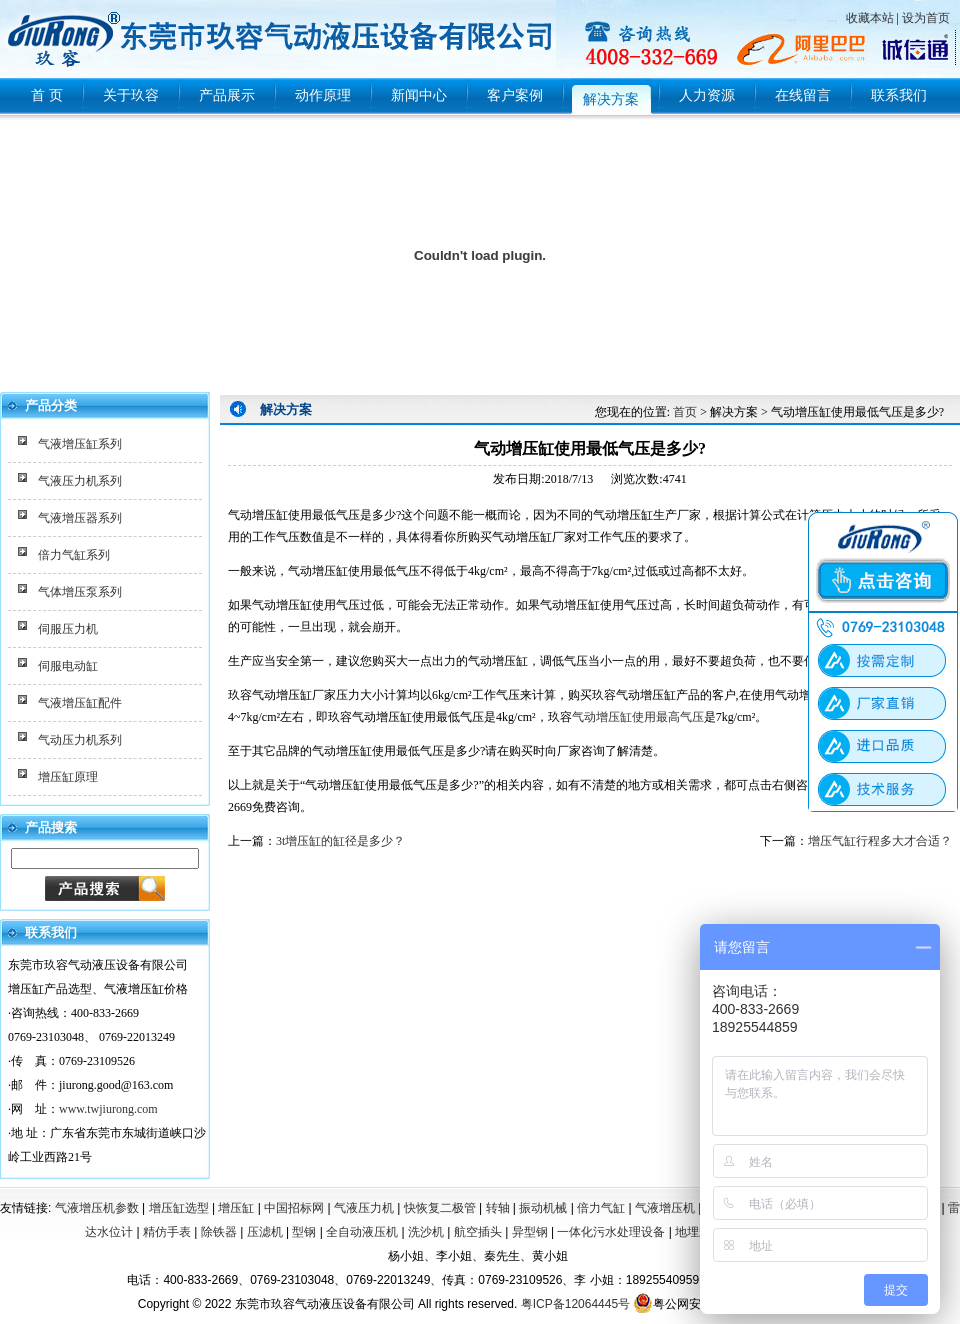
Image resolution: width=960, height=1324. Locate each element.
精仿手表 (167, 1232)
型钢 (304, 1232)
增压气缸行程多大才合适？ (880, 841)
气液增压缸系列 (80, 444)
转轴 (498, 1208)
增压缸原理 (68, 777)
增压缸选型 (179, 1208)
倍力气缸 (601, 1208)
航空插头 (478, 1232)
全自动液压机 (362, 1232)
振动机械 (543, 1208)
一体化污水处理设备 (611, 1232)
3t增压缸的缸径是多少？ (340, 841)
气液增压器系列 (80, 518)
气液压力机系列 (80, 481)
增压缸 (236, 1208)
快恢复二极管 (440, 1208)
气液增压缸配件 (80, 703)
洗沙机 (426, 1232)
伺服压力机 (68, 629)
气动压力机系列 (80, 740)
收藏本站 (870, 18)
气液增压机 (665, 1208)
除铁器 (219, 1232)
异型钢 (530, 1232)
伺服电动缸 (68, 666)
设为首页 (926, 18)
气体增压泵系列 (80, 592)
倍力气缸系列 (74, 555)
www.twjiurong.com (108, 1109)
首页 (685, 412)
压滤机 (265, 1232)
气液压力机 (364, 1208)
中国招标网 (294, 1208)
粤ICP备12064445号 (575, 1304)
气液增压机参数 (97, 1208)
